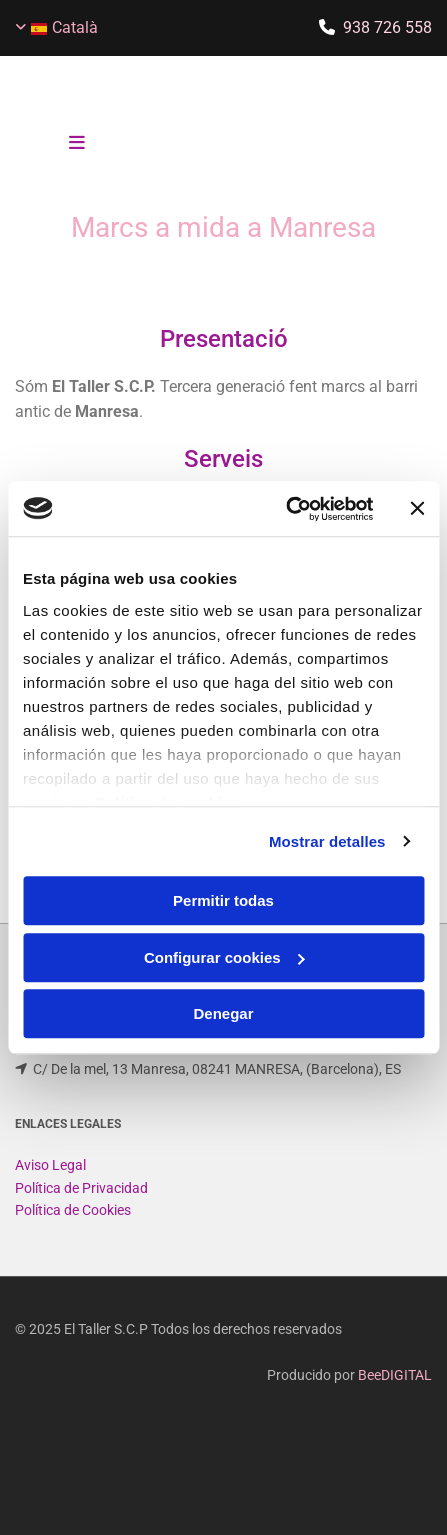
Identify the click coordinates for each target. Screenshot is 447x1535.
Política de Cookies (73, 1234)
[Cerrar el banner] (417, 509)
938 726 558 (387, 27)
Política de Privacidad (81, 1212)
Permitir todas (223, 900)
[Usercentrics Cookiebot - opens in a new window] (285, 509)
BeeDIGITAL (395, 1399)
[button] (77, 144)
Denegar (223, 1013)
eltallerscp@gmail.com (105, 1070)
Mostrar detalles (327, 841)
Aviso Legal (50, 1189)
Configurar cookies (224, 957)
